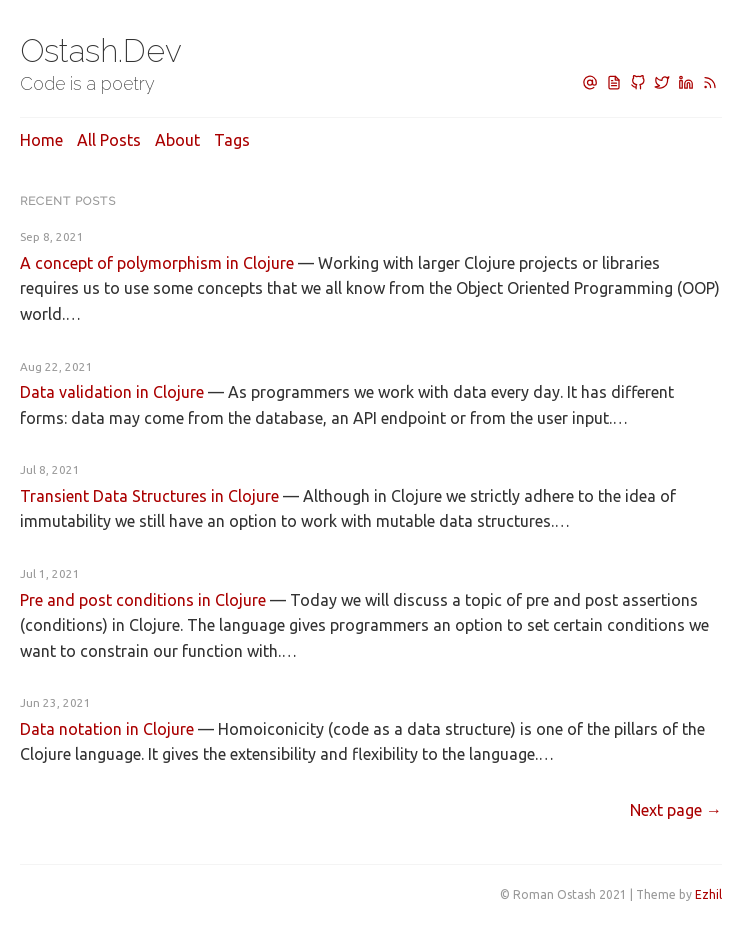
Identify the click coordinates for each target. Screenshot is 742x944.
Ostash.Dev (101, 50)
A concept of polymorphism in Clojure (157, 263)
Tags (232, 140)
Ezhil (708, 894)
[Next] (676, 810)
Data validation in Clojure (112, 392)
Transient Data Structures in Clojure (149, 496)
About (177, 140)
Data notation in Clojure (107, 729)
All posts (109, 140)
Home (41, 140)
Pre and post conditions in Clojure (143, 600)
